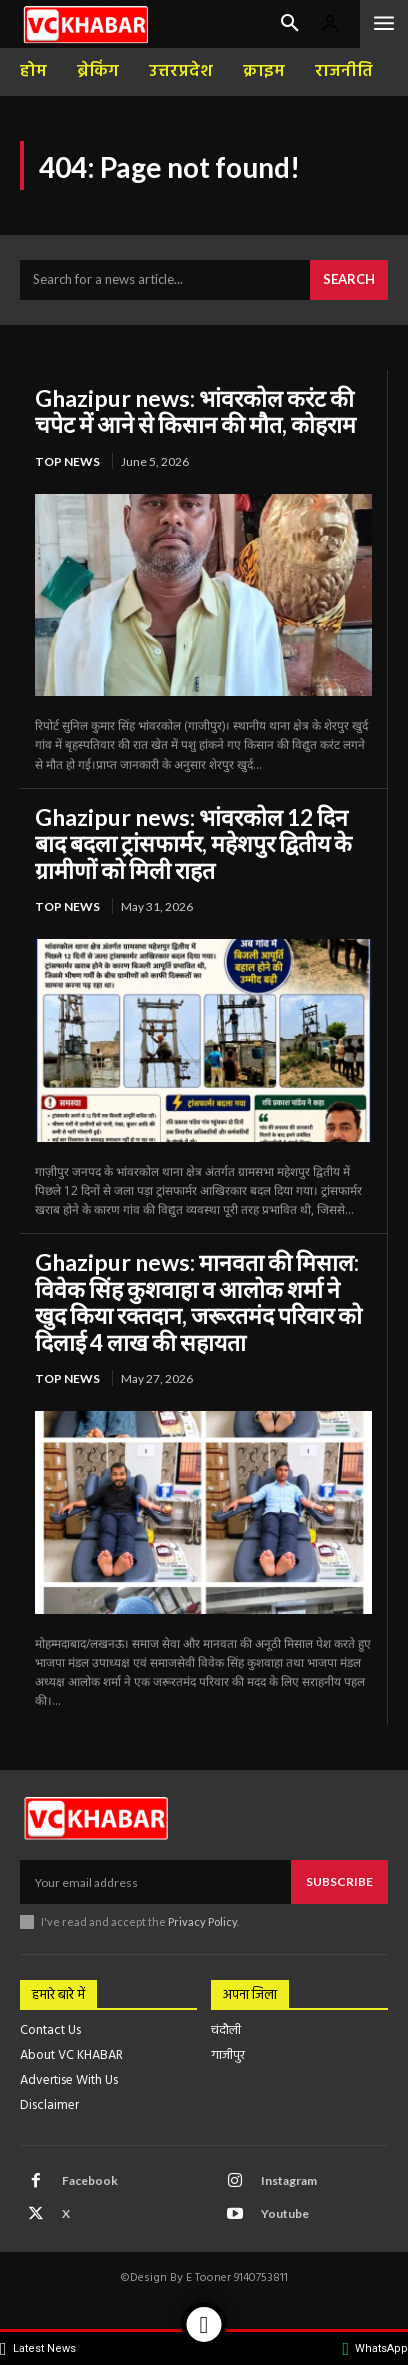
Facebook (90, 2180)
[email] (155, 1882)
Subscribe (339, 1881)
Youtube (285, 2213)
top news (67, 461)
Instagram (289, 2180)
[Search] (349, 280)
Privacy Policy (202, 1921)
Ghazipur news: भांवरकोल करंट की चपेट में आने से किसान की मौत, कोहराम (195, 411)
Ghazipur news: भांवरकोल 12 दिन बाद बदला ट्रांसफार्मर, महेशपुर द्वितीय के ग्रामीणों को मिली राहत (193, 843)
